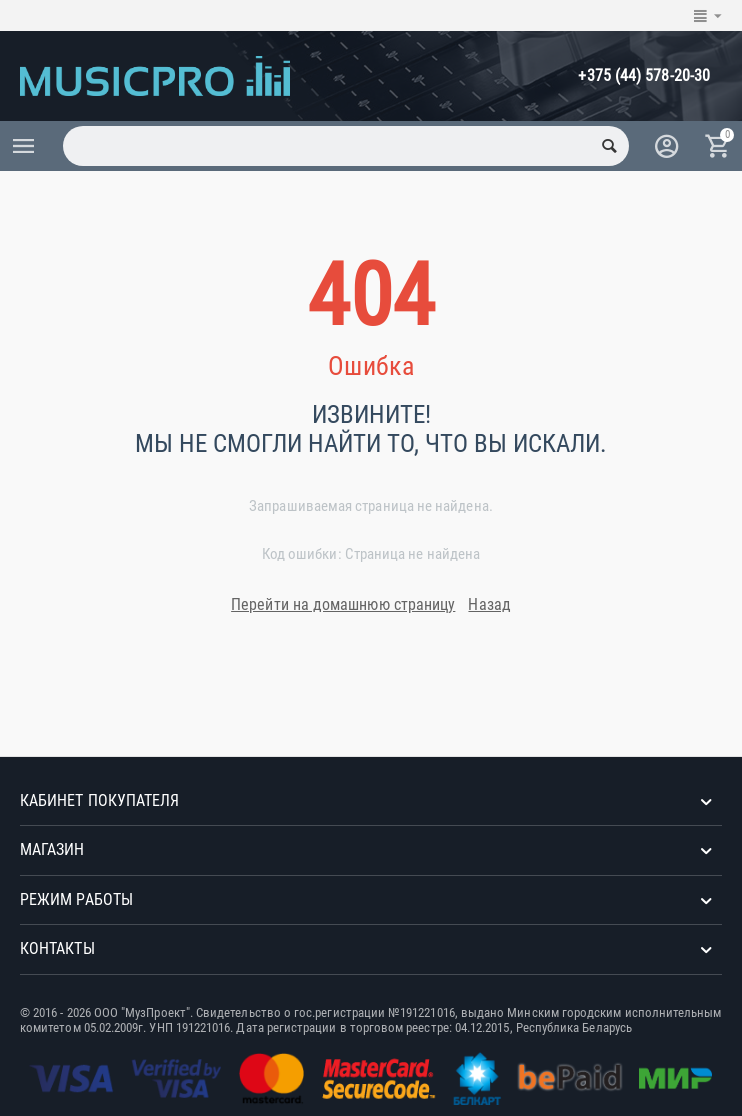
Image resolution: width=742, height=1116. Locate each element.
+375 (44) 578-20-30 (644, 75)
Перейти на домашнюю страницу (343, 604)
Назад (489, 604)
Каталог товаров (24, 146)
